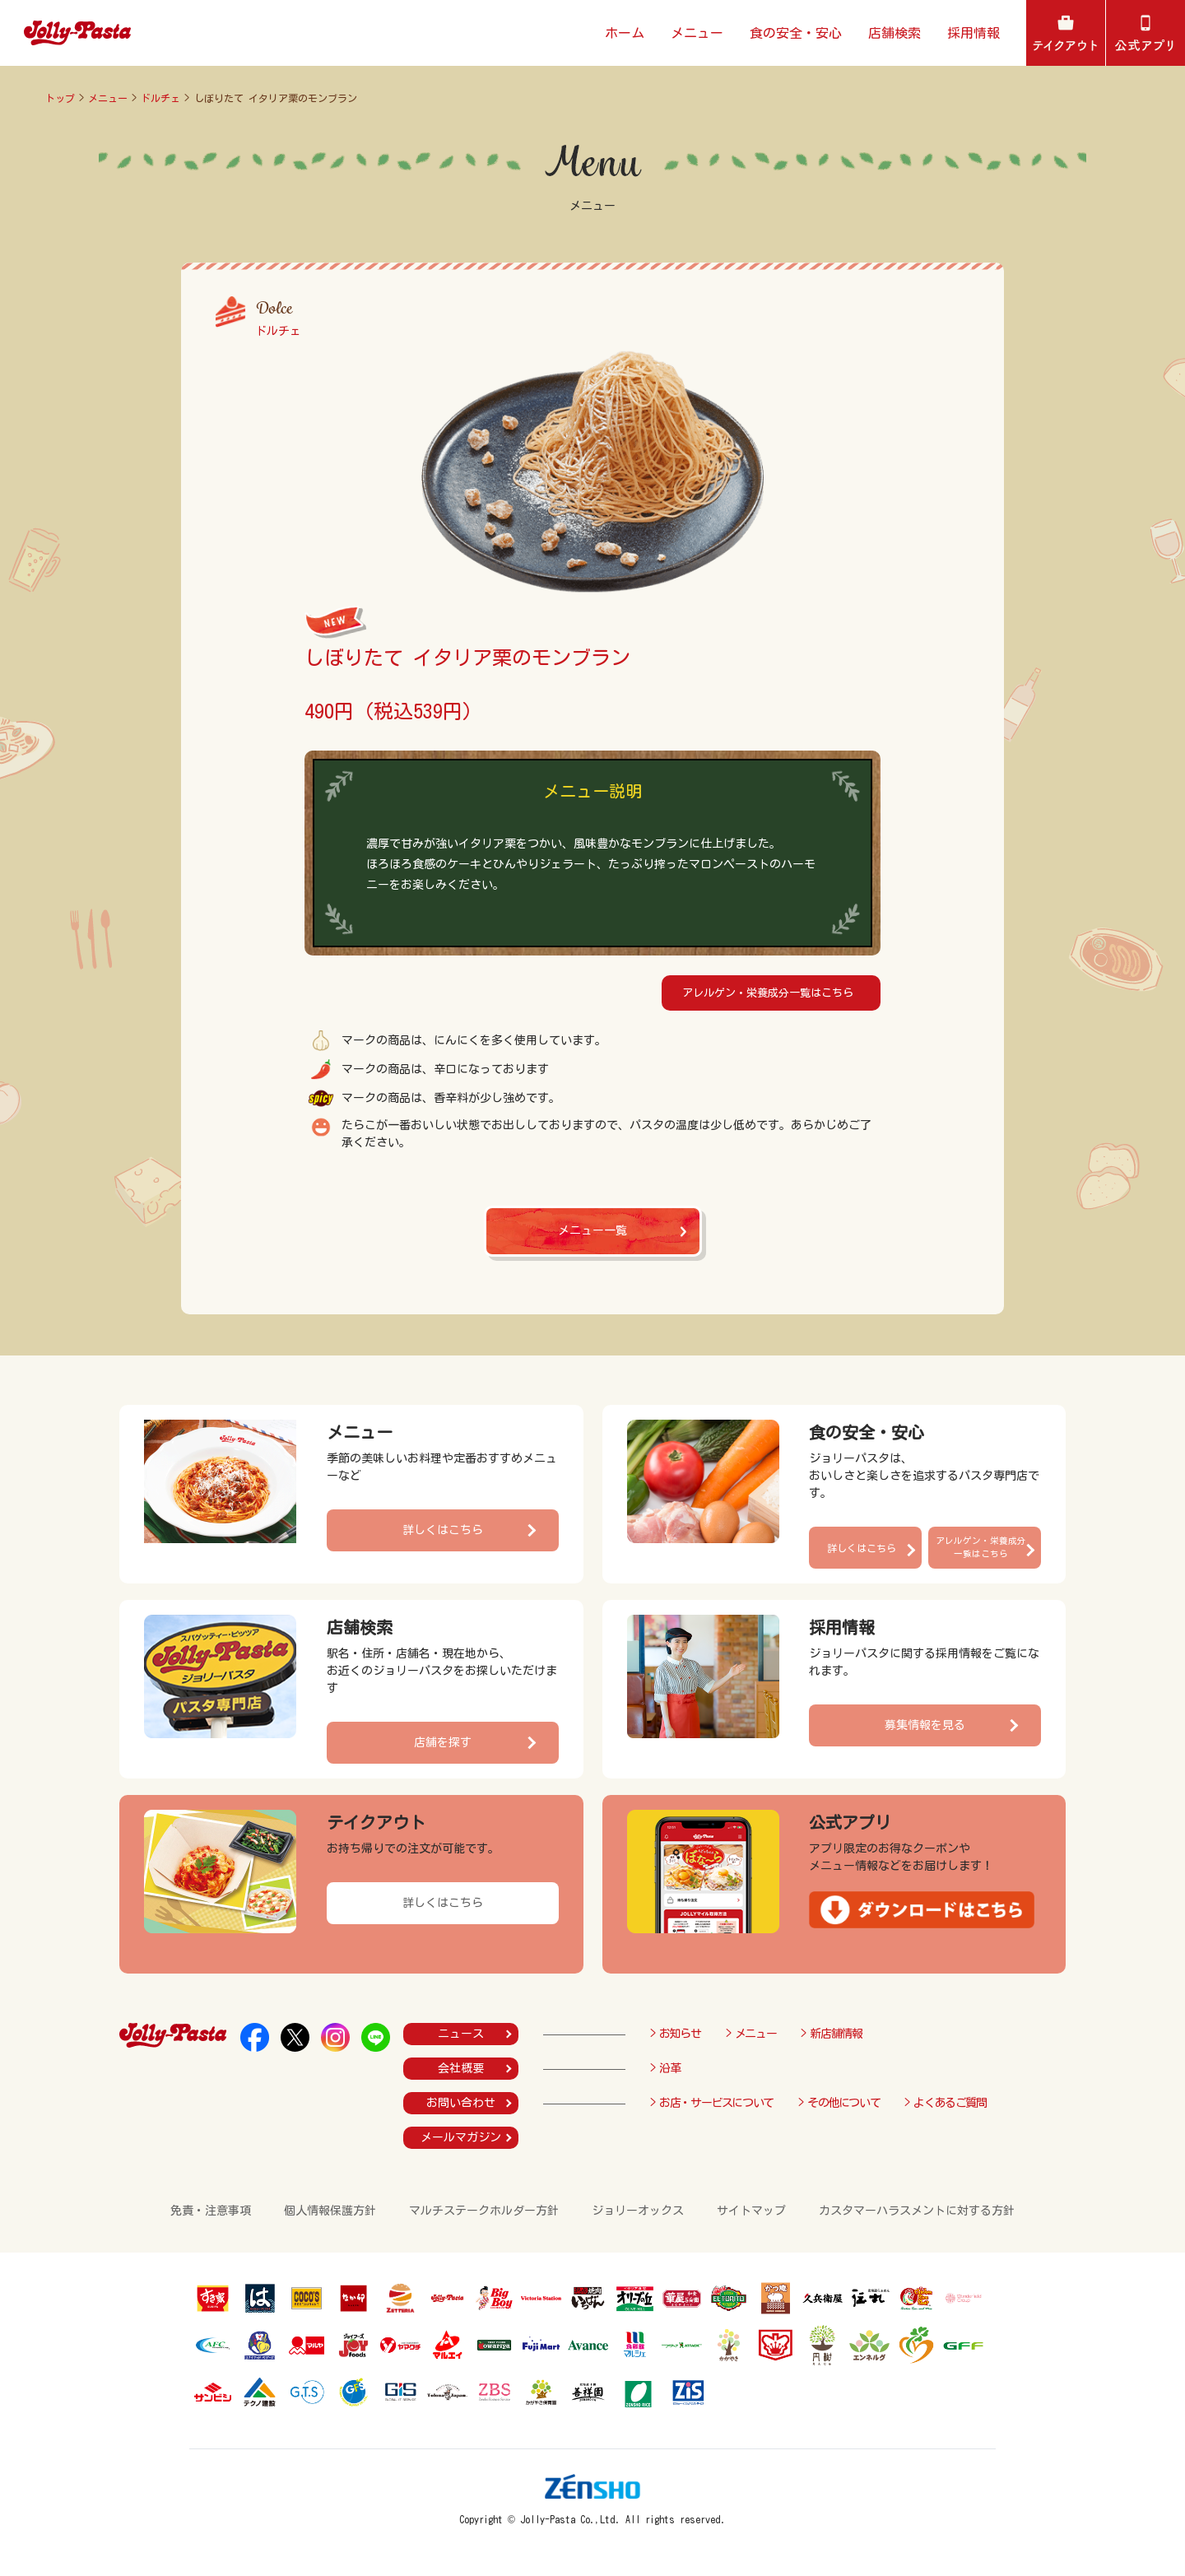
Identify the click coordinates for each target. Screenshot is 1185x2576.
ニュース (461, 2033)
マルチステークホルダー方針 (484, 2210)
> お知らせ (675, 2033)
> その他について (839, 2103)
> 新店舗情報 (831, 2033)
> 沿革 (665, 2068)
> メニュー (751, 2033)
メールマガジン (461, 2137)
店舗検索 (894, 33)
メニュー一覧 (592, 1230)
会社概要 (461, 2068)
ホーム (624, 33)
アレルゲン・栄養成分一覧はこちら (767, 993)
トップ (60, 98)
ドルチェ (160, 98)
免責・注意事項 (210, 2210)
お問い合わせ (460, 2103)
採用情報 (973, 33)
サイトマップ (751, 2210)
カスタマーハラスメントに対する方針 (917, 2210)
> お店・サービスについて (712, 2103)
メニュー (697, 33)
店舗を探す (443, 1742)
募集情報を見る (925, 1725)
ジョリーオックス (638, 2210)
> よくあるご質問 (945, 2103)
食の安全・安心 (796, 33)
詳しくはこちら (442, 1530)
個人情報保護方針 (330, 2210)
